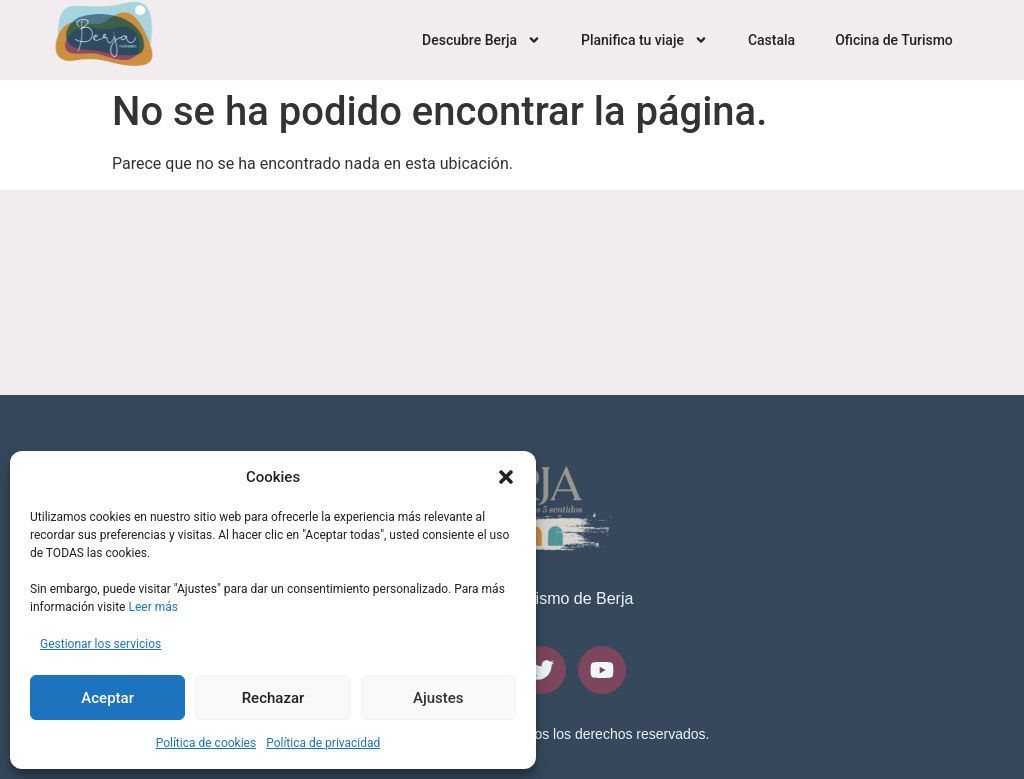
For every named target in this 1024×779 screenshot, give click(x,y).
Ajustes (438, 698)
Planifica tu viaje (644, 40)
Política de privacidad (323, 743)
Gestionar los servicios (100, 644)
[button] (506, 477)
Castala (771, 40)
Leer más (152, 607)
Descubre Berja (481, 40)
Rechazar (273, 698)
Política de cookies (206, 743)
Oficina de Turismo (894, 40)
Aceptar (107, 698)
